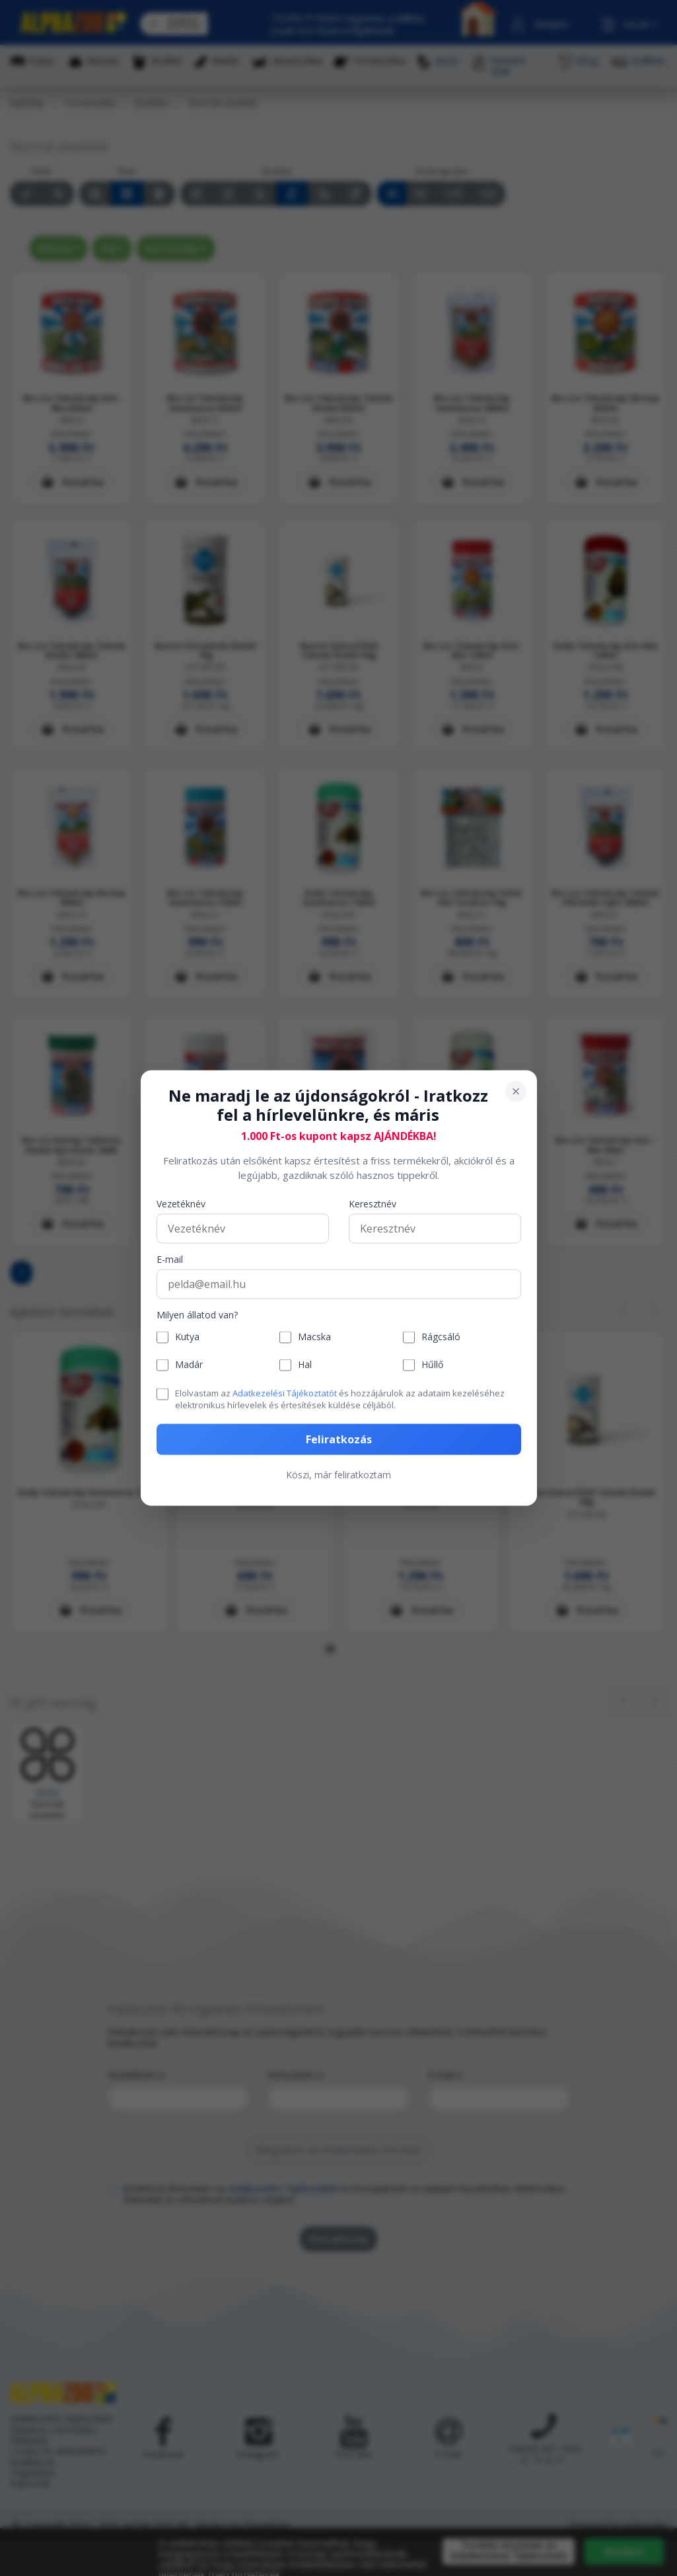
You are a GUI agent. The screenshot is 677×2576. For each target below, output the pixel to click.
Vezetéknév (181, 1203)
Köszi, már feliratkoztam (338, 1474)
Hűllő (432, 1365)
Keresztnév (372, 1203)
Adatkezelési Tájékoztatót (284, 1392)
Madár (189, 1365)
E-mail (170, 1259)
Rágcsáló (440, 1337)
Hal (305, 1365)
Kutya (187, 1337)
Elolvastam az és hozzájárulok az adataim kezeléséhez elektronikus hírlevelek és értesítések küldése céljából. (340, 1398)
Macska (314, 1337)
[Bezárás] (515, 1091)
